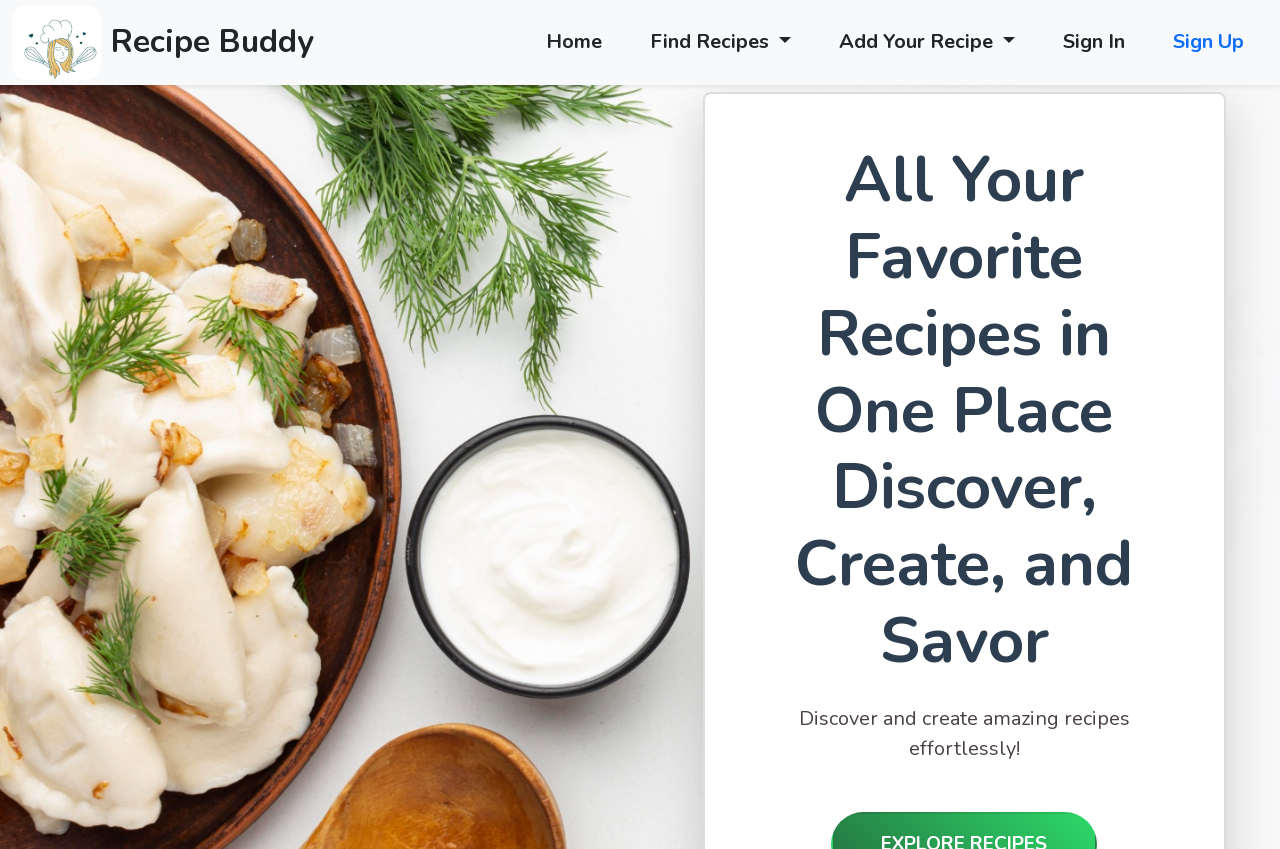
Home (574, 41)
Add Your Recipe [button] (918, 41)
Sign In (1094, 41)
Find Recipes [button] (712, 41)
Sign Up (1208, 41)
